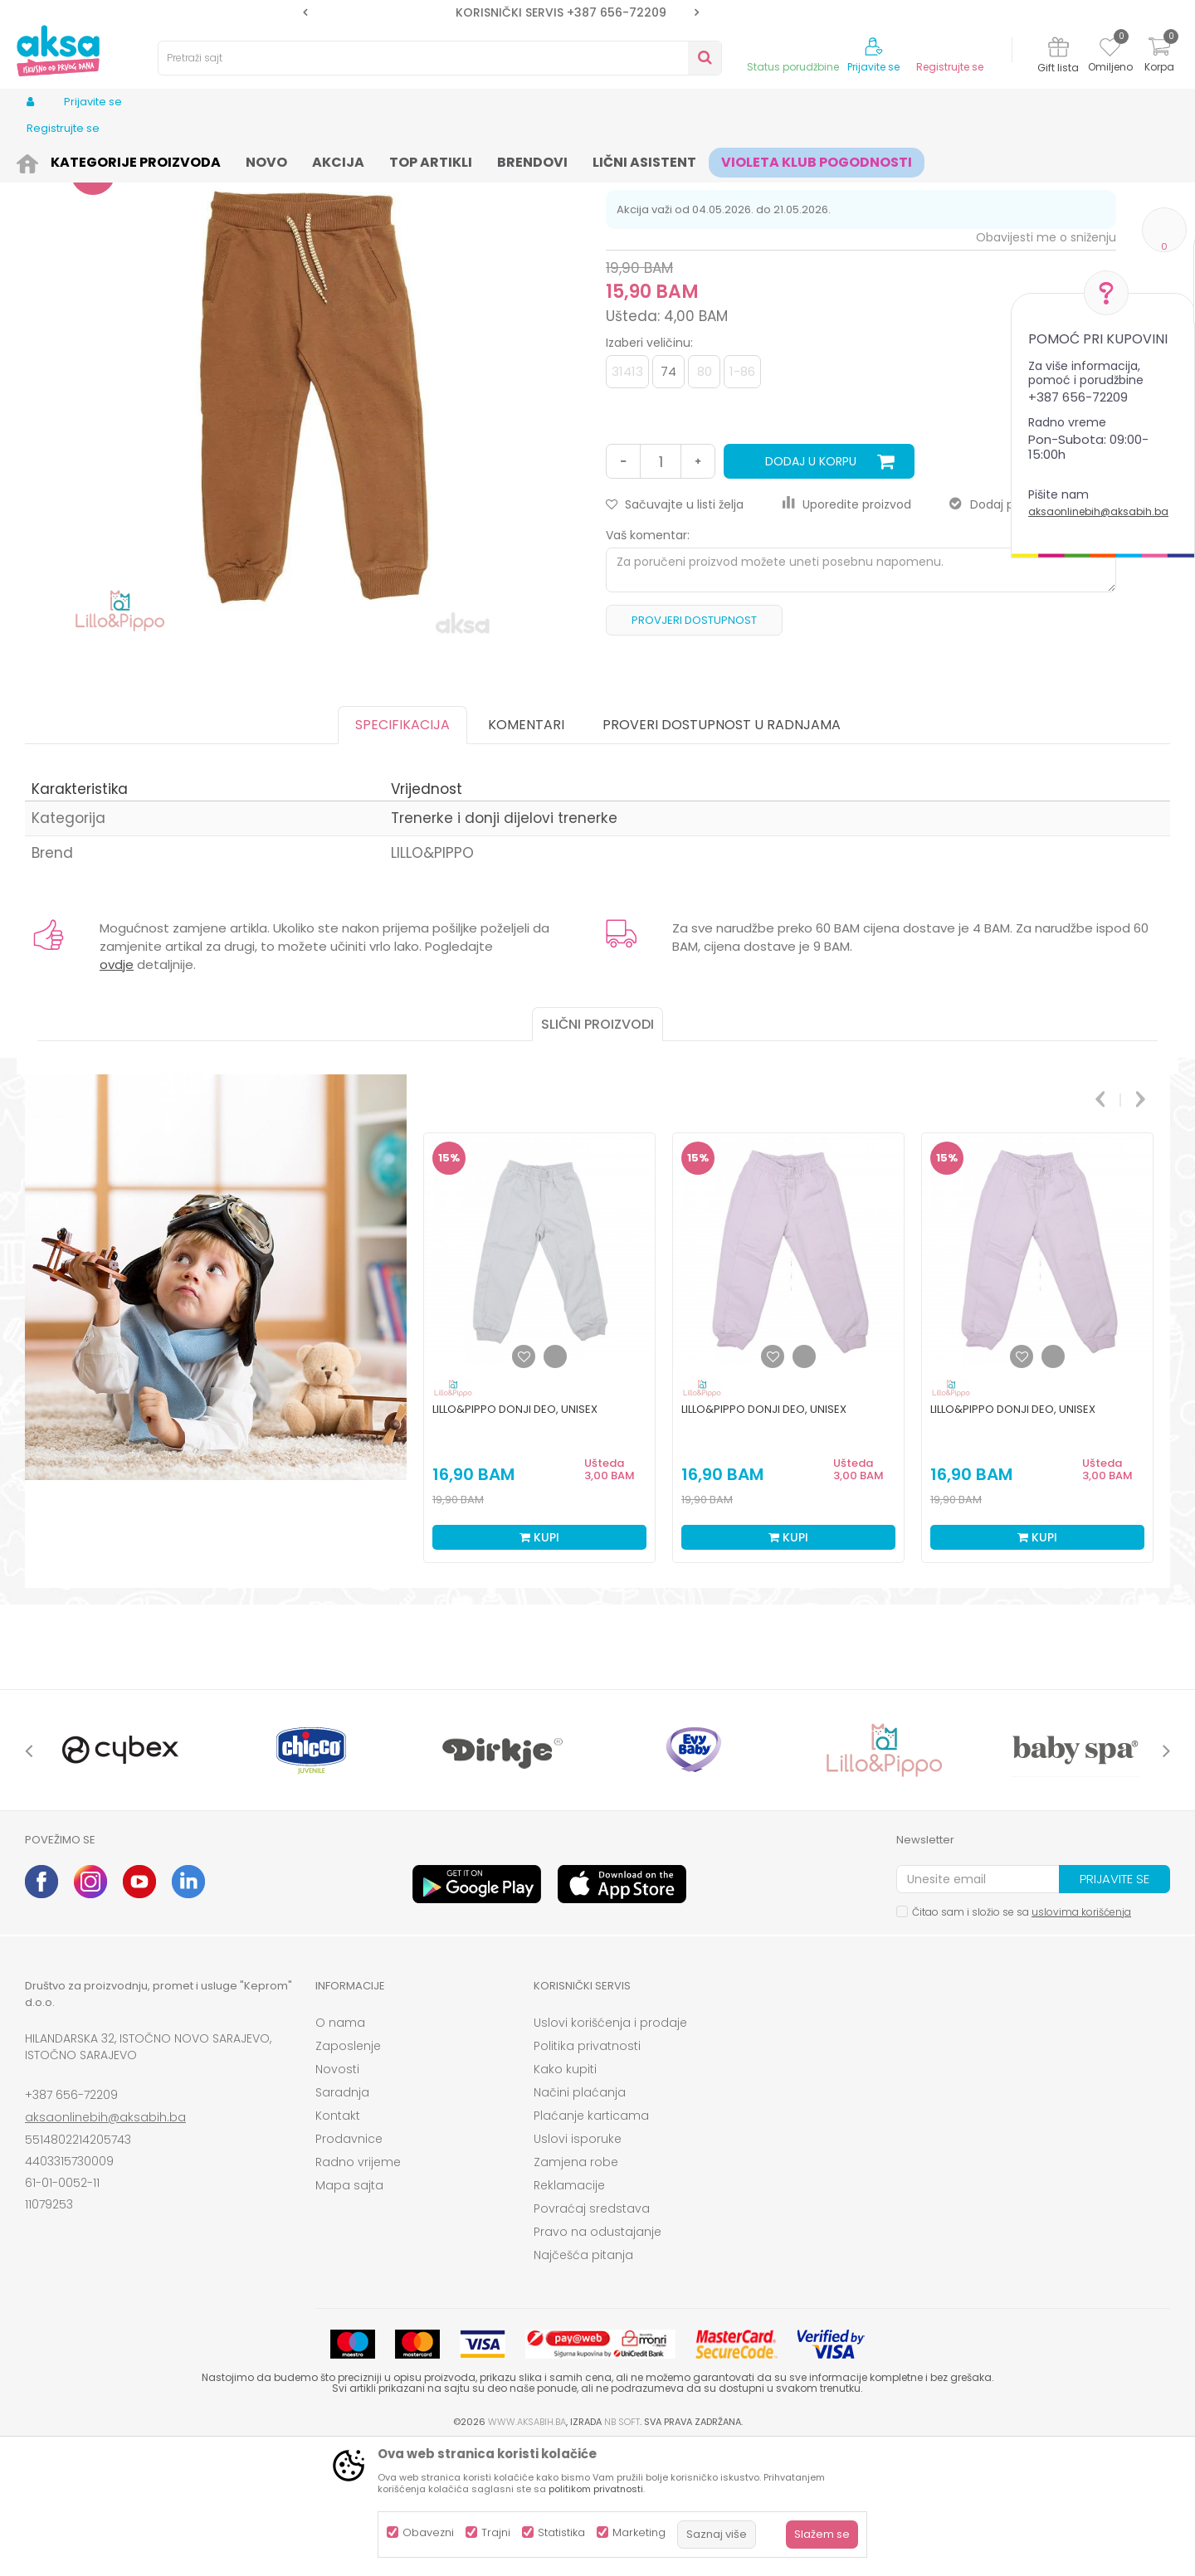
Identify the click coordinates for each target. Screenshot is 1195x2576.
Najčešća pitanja (583, 2383)
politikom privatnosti (596, 2489)
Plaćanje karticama (591, 2244)
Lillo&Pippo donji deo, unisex (515, 1538)
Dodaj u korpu (810, 590)
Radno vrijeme (358, 2290)
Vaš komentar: (648, 663)
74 (668, 500)
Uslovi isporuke (578, 2267)
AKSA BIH (47, 160)
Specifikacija (402, 853)
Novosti (337, 2197)
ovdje (117, 1093)
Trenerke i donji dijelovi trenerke (363, 160)
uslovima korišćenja (1081, 2040)
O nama (340, 2151)
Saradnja (342, 2221)
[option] (500, 12)
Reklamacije (569, 2314)
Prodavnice (349, 2267)
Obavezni (428, 2532)
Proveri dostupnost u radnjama (721, 853)
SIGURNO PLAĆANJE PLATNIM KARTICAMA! (500, 12)
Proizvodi (104, 160)
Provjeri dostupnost (694, 749)
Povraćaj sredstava (592, 2337)
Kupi (539, 1666)
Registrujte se (949, 67)
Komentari (526, 853)
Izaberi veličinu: (649, 471)
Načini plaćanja (580, 2221)
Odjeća (158, 160)
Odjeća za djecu (231, 160)
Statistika (561, 2532)
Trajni (495, 2532)
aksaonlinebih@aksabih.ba (1098, 511)
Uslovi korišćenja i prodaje (610, 2151)
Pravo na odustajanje (597, 2360)
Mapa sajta (349, 2314)
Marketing (639, 2532)
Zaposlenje (348, 2174)
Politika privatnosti (587, 2174)
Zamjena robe (576, 2290)
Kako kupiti (565, 2197)
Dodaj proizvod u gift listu (1032, 633)
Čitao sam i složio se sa (1021, 2040)
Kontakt (337, 2244)
